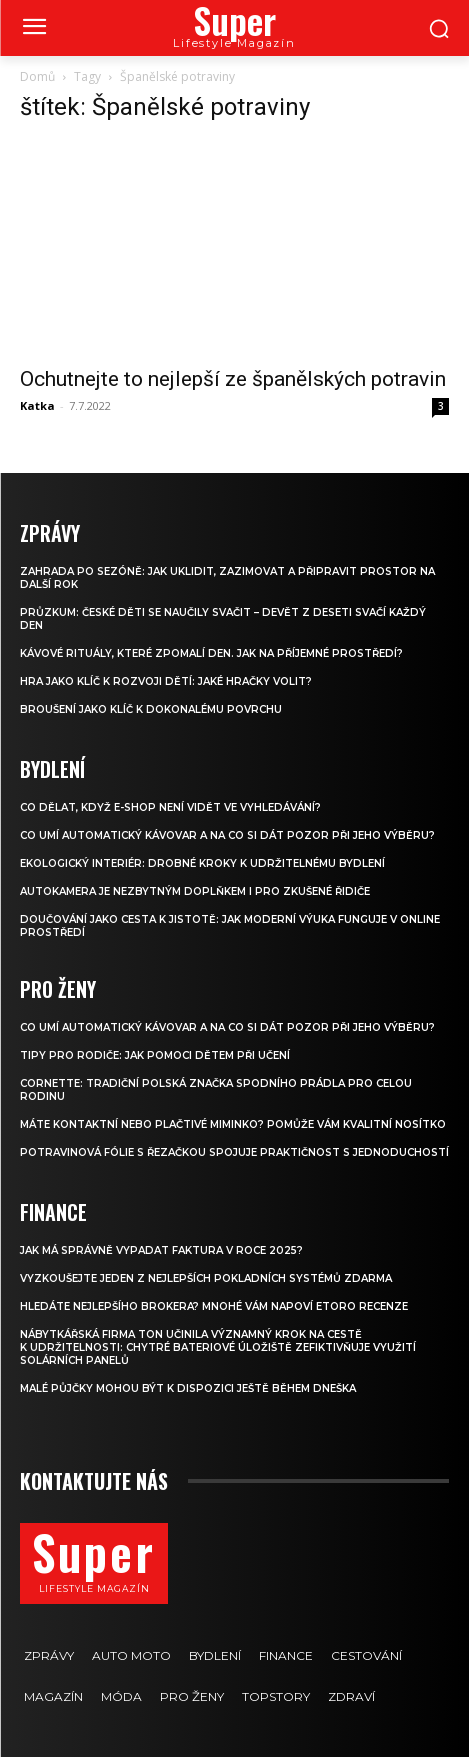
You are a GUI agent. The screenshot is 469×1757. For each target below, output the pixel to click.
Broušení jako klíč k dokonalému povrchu (151, 709)
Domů (37, 76)
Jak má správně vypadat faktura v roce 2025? (161, 1250)
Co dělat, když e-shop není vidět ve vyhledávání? (170, 807)
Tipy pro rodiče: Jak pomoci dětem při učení (155, 1055)
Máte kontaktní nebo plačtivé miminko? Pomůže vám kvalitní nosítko (233, 1124)
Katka (37, 405)
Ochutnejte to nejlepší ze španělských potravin (233, 379)
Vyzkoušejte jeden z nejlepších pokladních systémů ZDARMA (206, 1278)
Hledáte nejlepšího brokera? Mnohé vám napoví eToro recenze (214, 1306)
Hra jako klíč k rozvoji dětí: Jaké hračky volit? (166, 681)
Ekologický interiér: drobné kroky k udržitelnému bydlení (202, 863)
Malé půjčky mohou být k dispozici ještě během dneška (188, 1388)
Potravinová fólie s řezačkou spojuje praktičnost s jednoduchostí (234, 1152)
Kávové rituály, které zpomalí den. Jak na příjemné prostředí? (211, 653)
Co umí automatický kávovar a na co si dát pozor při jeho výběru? (227, 835)
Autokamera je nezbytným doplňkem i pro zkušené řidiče (195, 891)
